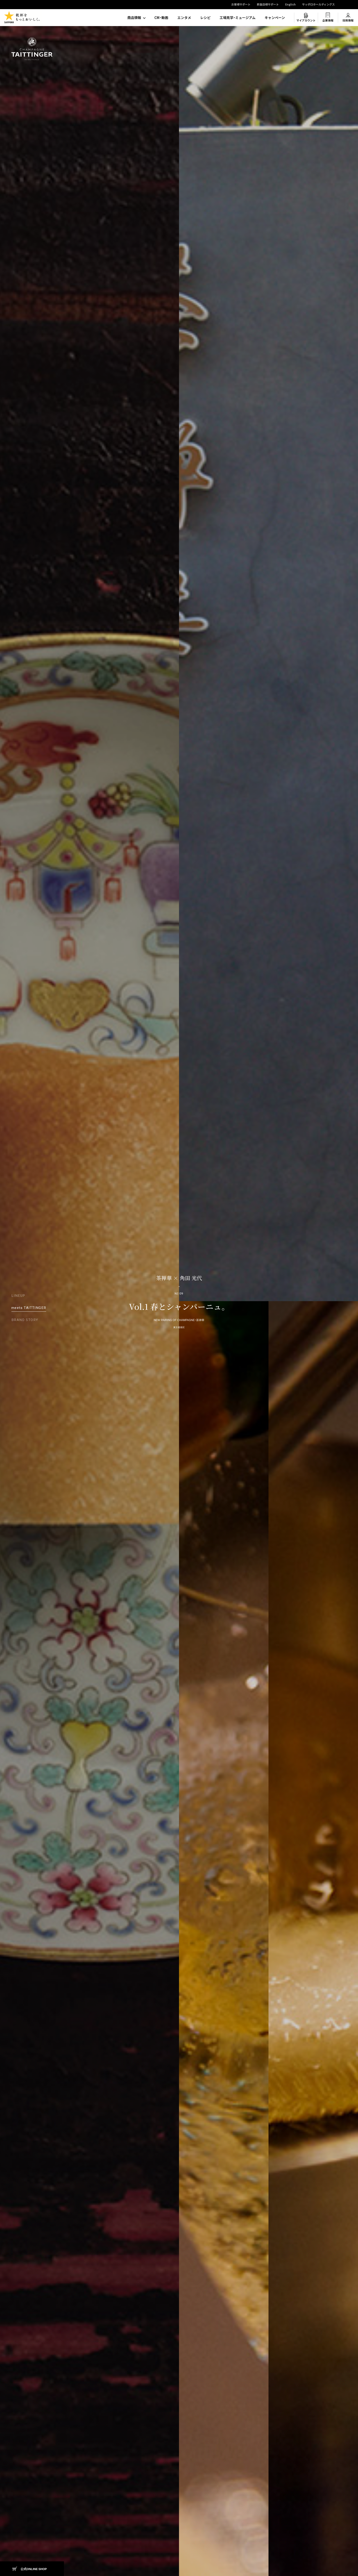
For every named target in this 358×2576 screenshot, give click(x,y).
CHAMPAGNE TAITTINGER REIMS (32, 49)
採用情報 (347, 20)
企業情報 (327, 20)
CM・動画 (161, 17)
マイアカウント (306, 20)
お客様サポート (240, 4)
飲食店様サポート (268, 4)
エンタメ (184, 17)
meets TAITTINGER (28, 1307)
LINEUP (18, 1295)
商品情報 (134, 17)
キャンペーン (275, 17)
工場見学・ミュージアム (237, 17)
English (290, 4)
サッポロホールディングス (318, 4)
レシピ (205, 17)
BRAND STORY (24, 1319)
